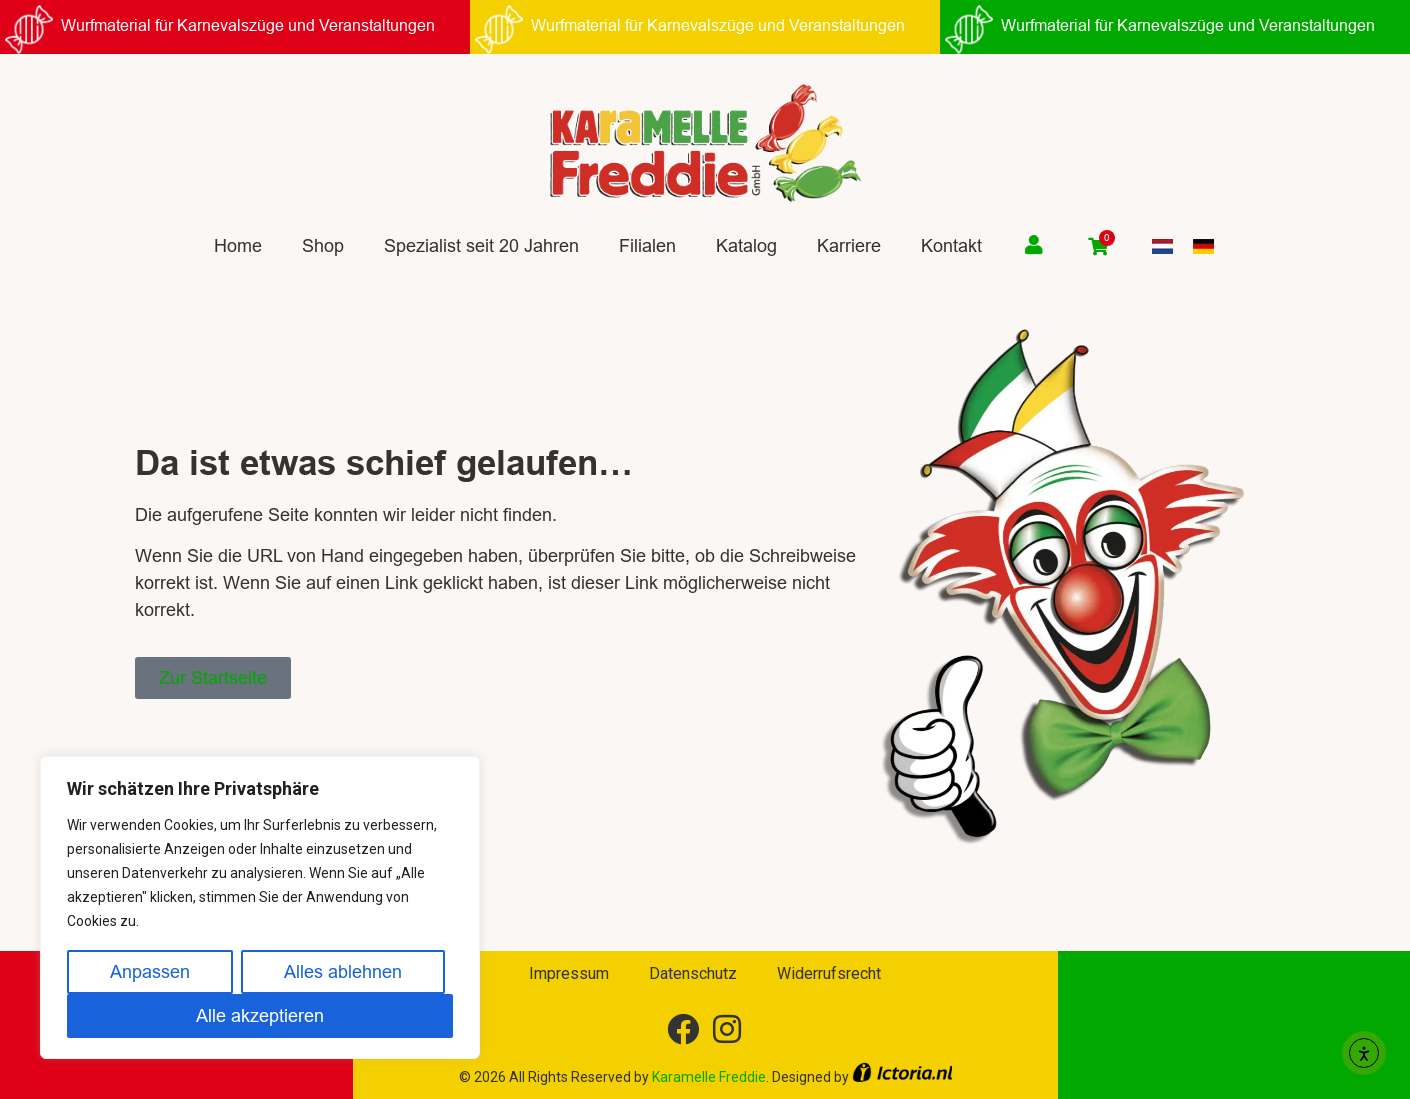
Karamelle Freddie (709, 1077)
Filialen (647, 245)
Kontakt (951, 245)
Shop (323, 245)
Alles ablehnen (343, 971)
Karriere (849, 245)
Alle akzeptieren (260, 1015)
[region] (260, 908)
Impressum (569, 973)
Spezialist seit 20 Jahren (481, 245)
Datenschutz (693, 973)
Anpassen (150, 971)
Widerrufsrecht (829, 973)
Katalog (746, 245)
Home (238, 245)
